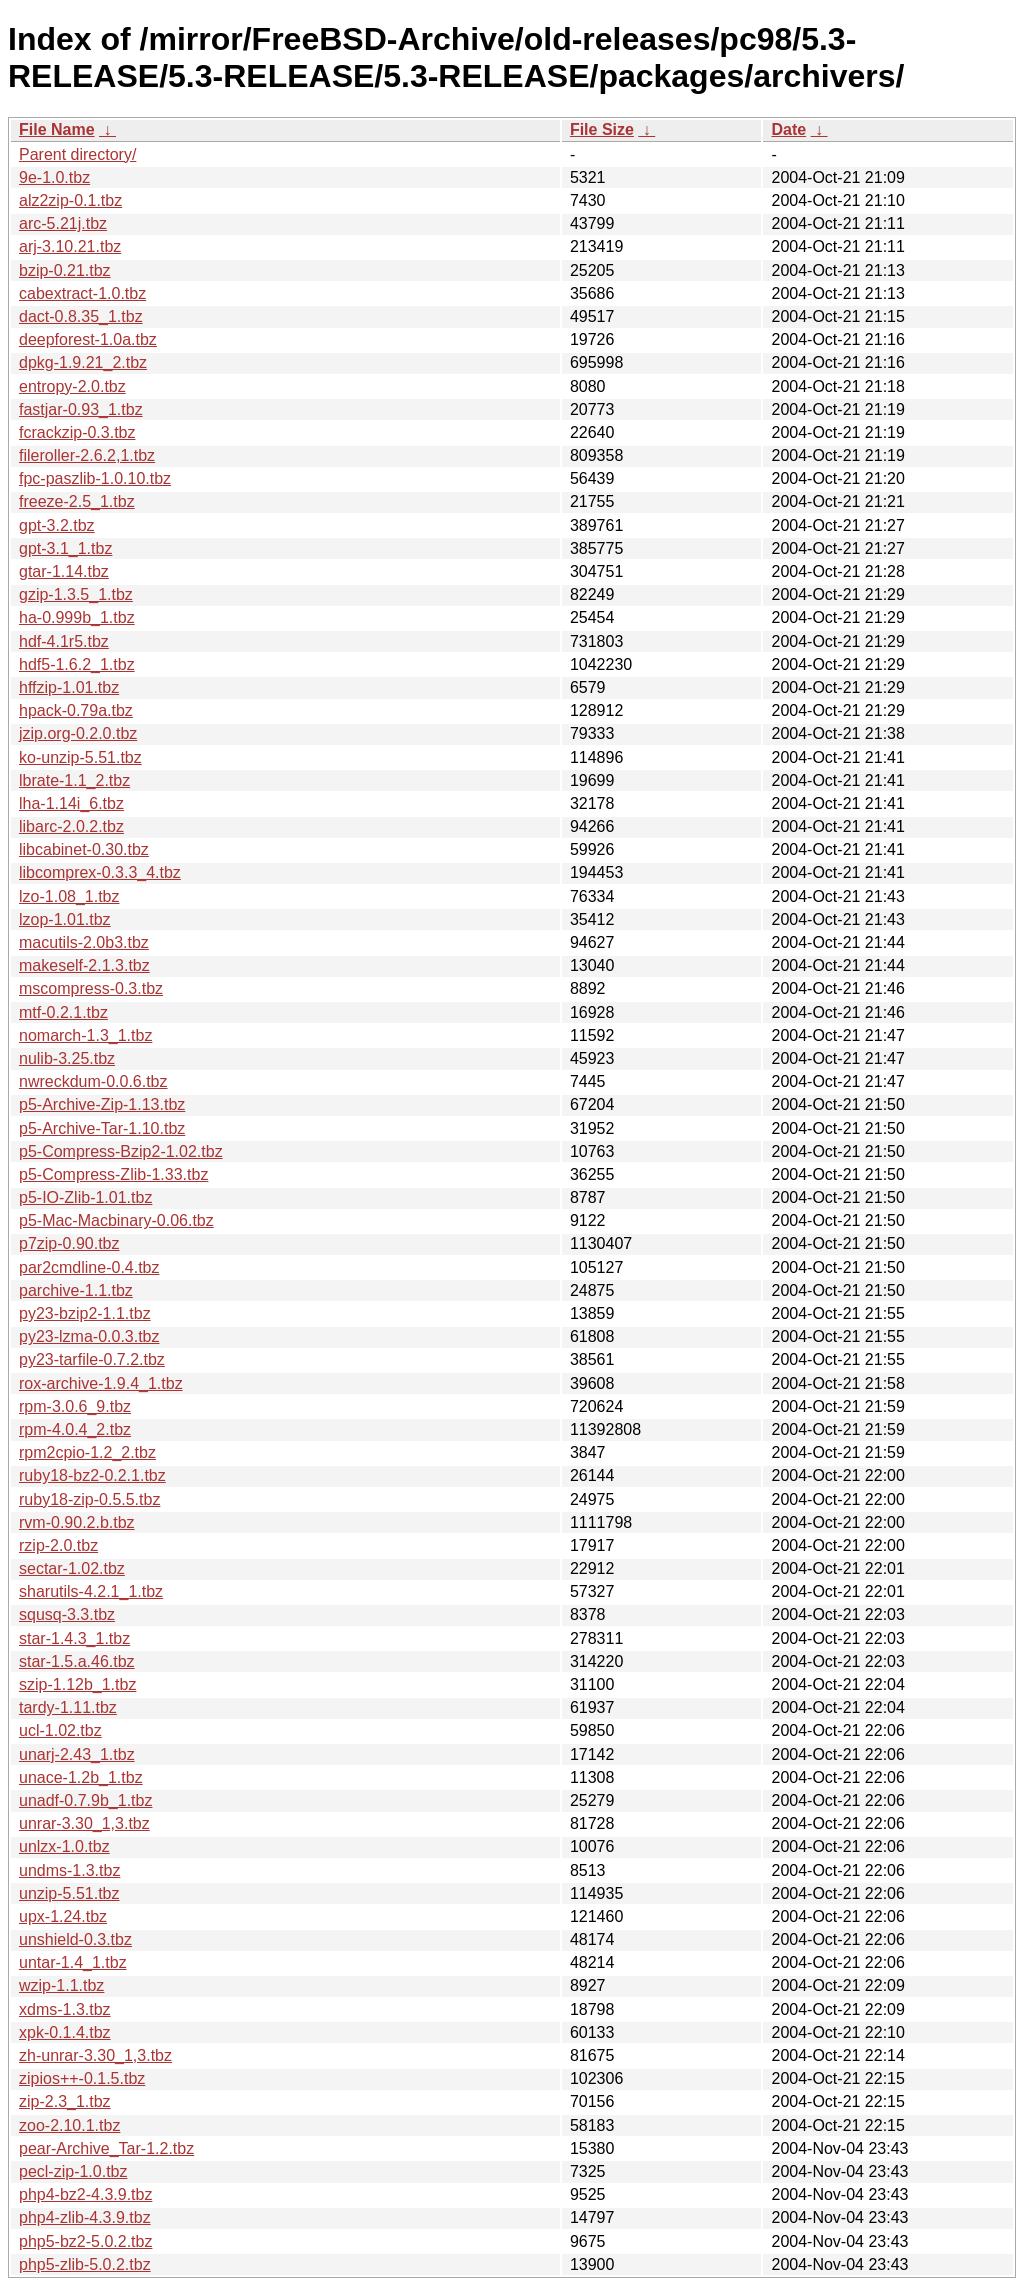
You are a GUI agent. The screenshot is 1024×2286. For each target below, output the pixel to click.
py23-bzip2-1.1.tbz (85, 1313)
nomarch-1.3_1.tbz (85, 1035)
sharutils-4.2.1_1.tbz (91, 1591)
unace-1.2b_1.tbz (81, 1777)
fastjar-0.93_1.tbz (81, 409)
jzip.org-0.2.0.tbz (78, 733)
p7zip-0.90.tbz (69, 1243)
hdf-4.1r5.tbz (64, 641)
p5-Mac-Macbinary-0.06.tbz (116, 1220)
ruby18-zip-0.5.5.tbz (89, 1499)
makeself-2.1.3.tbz (84, 965)
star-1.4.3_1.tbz (74, 1638)
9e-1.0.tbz (54, 177)
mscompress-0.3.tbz (91, 988)
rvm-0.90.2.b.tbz (77, 1522)
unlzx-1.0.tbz (64, 1846)
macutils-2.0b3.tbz (84, 942)
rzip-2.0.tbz (58, 1545)
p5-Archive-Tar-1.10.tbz (102, 1128)
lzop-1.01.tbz (65, 919)
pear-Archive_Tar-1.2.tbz (106, 2148)
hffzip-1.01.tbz (69, 687)
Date (788, 129)
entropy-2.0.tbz (72, 386)
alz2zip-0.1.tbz (70, 200)
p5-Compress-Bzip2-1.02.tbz (121, 1151)
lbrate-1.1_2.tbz (74, 780)
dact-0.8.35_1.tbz (81, 316)
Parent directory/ (77, 154)
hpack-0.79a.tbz (76, 710)
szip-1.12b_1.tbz (77, 1684)
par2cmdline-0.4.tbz (89, 1267)
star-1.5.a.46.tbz (77, 1661)
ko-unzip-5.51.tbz (80, 757)
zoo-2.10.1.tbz (69, 2125)
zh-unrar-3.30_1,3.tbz (95, 2055)
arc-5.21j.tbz (63, 223)
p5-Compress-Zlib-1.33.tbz (113, 1174)
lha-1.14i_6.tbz (71, 803)
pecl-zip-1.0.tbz (73, 2171)
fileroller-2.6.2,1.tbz (87, 455)
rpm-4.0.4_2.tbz (75, 1429)
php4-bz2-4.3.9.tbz (85, 2194)
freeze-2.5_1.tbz (77, 501)
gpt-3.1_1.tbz (65, 548)
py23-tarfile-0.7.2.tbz (92, 1359)
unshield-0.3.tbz (75, 1939)
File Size (602, 129)
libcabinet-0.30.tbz (84, 849)
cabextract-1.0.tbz (82, 293)
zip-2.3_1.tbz (65, 2101)
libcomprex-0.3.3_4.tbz (100, 872)
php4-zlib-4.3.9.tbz (85, 2217)
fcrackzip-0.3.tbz (77, 432)
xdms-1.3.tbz (65, 2009)
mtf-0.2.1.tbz (63, 1012)
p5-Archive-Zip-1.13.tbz (102, 1104)
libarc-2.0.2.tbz (71, 826)
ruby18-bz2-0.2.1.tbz (92, 1475)
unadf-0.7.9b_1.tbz (85, 1800)
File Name (57, 129)
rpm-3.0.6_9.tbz (75, 1406)
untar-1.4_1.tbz (73, 1962)
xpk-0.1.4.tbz (65, 2032)
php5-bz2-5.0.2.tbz (85, 2241)
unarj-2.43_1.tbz (77, 1754)
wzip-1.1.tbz (61, 1985)
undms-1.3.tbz (69, 1870)
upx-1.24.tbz (63, 1916)
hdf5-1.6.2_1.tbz (77, 664)
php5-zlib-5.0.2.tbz (85, 2264)
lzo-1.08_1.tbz (69, 896)
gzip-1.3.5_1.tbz (76, 594)
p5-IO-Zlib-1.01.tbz (85, 1197)
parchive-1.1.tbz (76, 1290)
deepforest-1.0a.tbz (88, 339)
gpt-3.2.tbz (57, 525)
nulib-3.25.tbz (67, 1058)
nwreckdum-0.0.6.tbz (93, 1081)
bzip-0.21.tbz (65, 270)
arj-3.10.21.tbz (70, 246)
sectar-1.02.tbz (72, 1568)
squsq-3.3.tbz (67, 1614)
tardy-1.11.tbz (68, 1707)
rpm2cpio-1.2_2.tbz (87, 1452)
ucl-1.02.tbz (60, 1730)
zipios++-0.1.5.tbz (82, 2078)
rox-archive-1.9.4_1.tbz (101, 1383)
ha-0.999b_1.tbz (77, 617)
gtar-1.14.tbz (64, 571)
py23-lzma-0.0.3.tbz (89, 1336)
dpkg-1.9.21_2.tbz (83, 362)
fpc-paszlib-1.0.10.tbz (95, 478)
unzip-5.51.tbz (69, 1893)
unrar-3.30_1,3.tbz (84, 1823)
